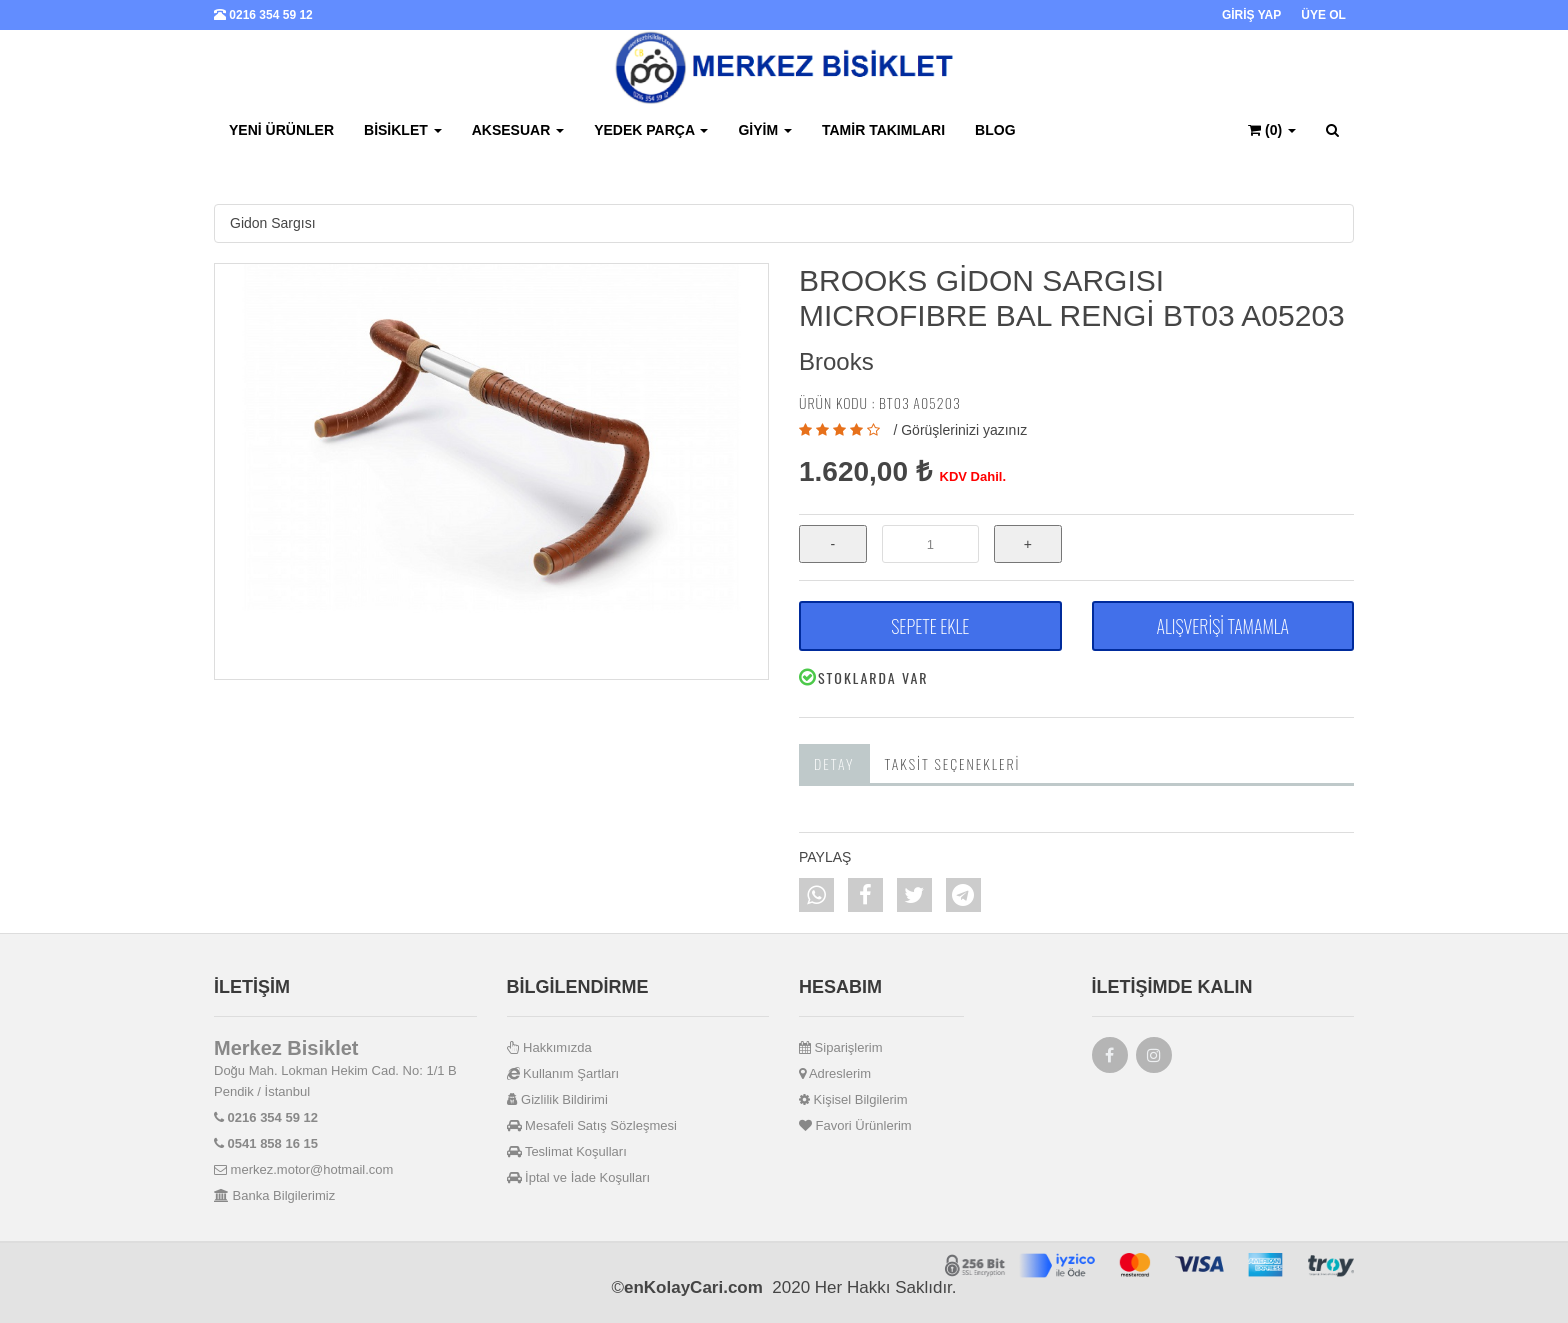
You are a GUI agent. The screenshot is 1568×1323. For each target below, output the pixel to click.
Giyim (765, 130)
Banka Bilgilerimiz (274, 1195)
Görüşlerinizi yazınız (964, 430)
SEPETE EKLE (930, 626)
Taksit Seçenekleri (953, 763)
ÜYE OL (1323, 15)
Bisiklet (403, 130)
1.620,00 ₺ (865, 471)
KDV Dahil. (973, 476)
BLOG (995, 130)
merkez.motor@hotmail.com (303, 1169)
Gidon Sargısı (273, 223)
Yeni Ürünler (281, 130)
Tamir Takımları (883, 130)
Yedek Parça (651, 130)
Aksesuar (518, 130)
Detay (834, 763)
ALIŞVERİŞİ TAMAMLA (1223, 626)
